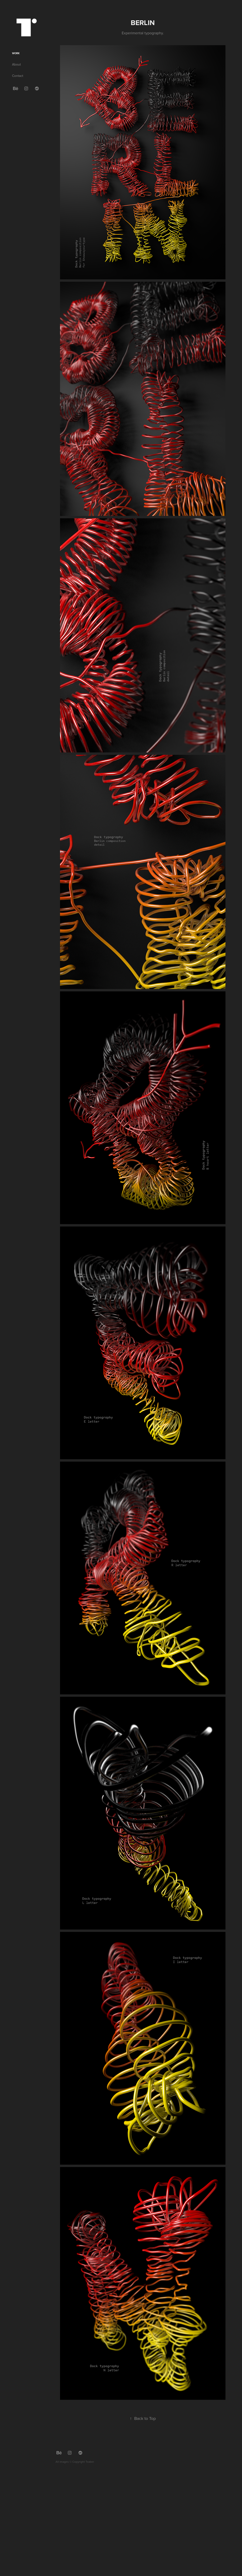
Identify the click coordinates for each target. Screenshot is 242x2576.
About (16, 64)
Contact (17, 75)
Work (16, 53)
